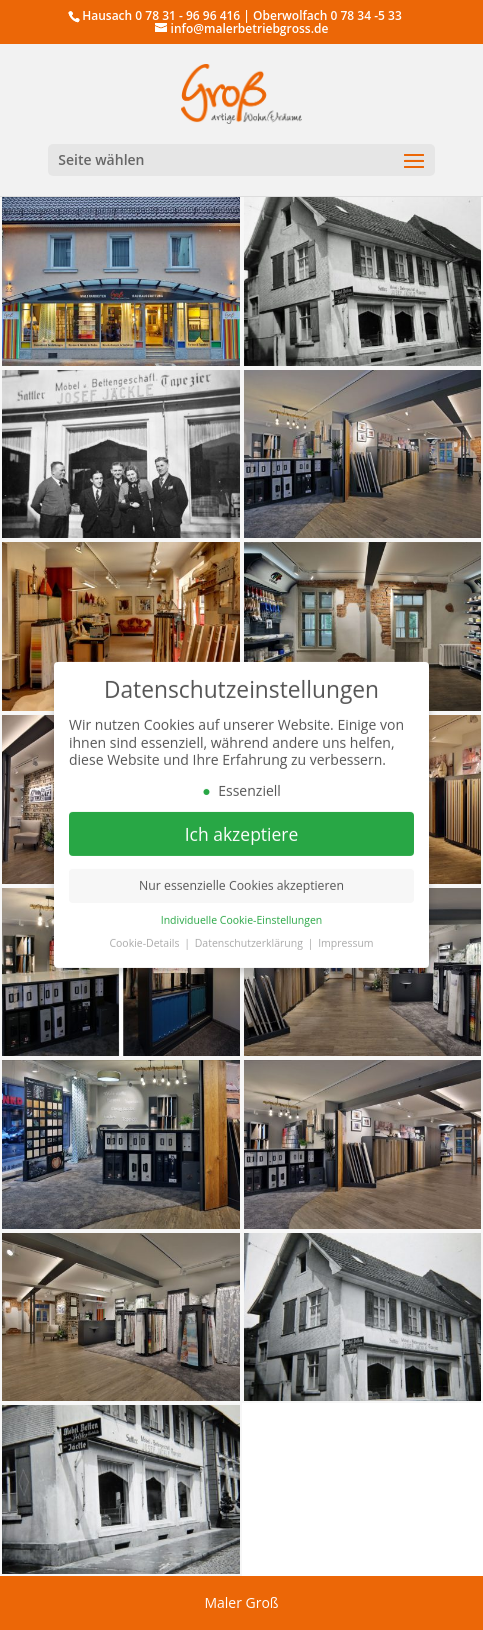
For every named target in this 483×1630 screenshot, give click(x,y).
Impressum (345, 950)
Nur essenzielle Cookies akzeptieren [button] (241, 892)
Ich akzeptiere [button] (242, 840)
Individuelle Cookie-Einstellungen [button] (242, 927)
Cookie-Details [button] (145, 950)
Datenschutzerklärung (250, 950)
